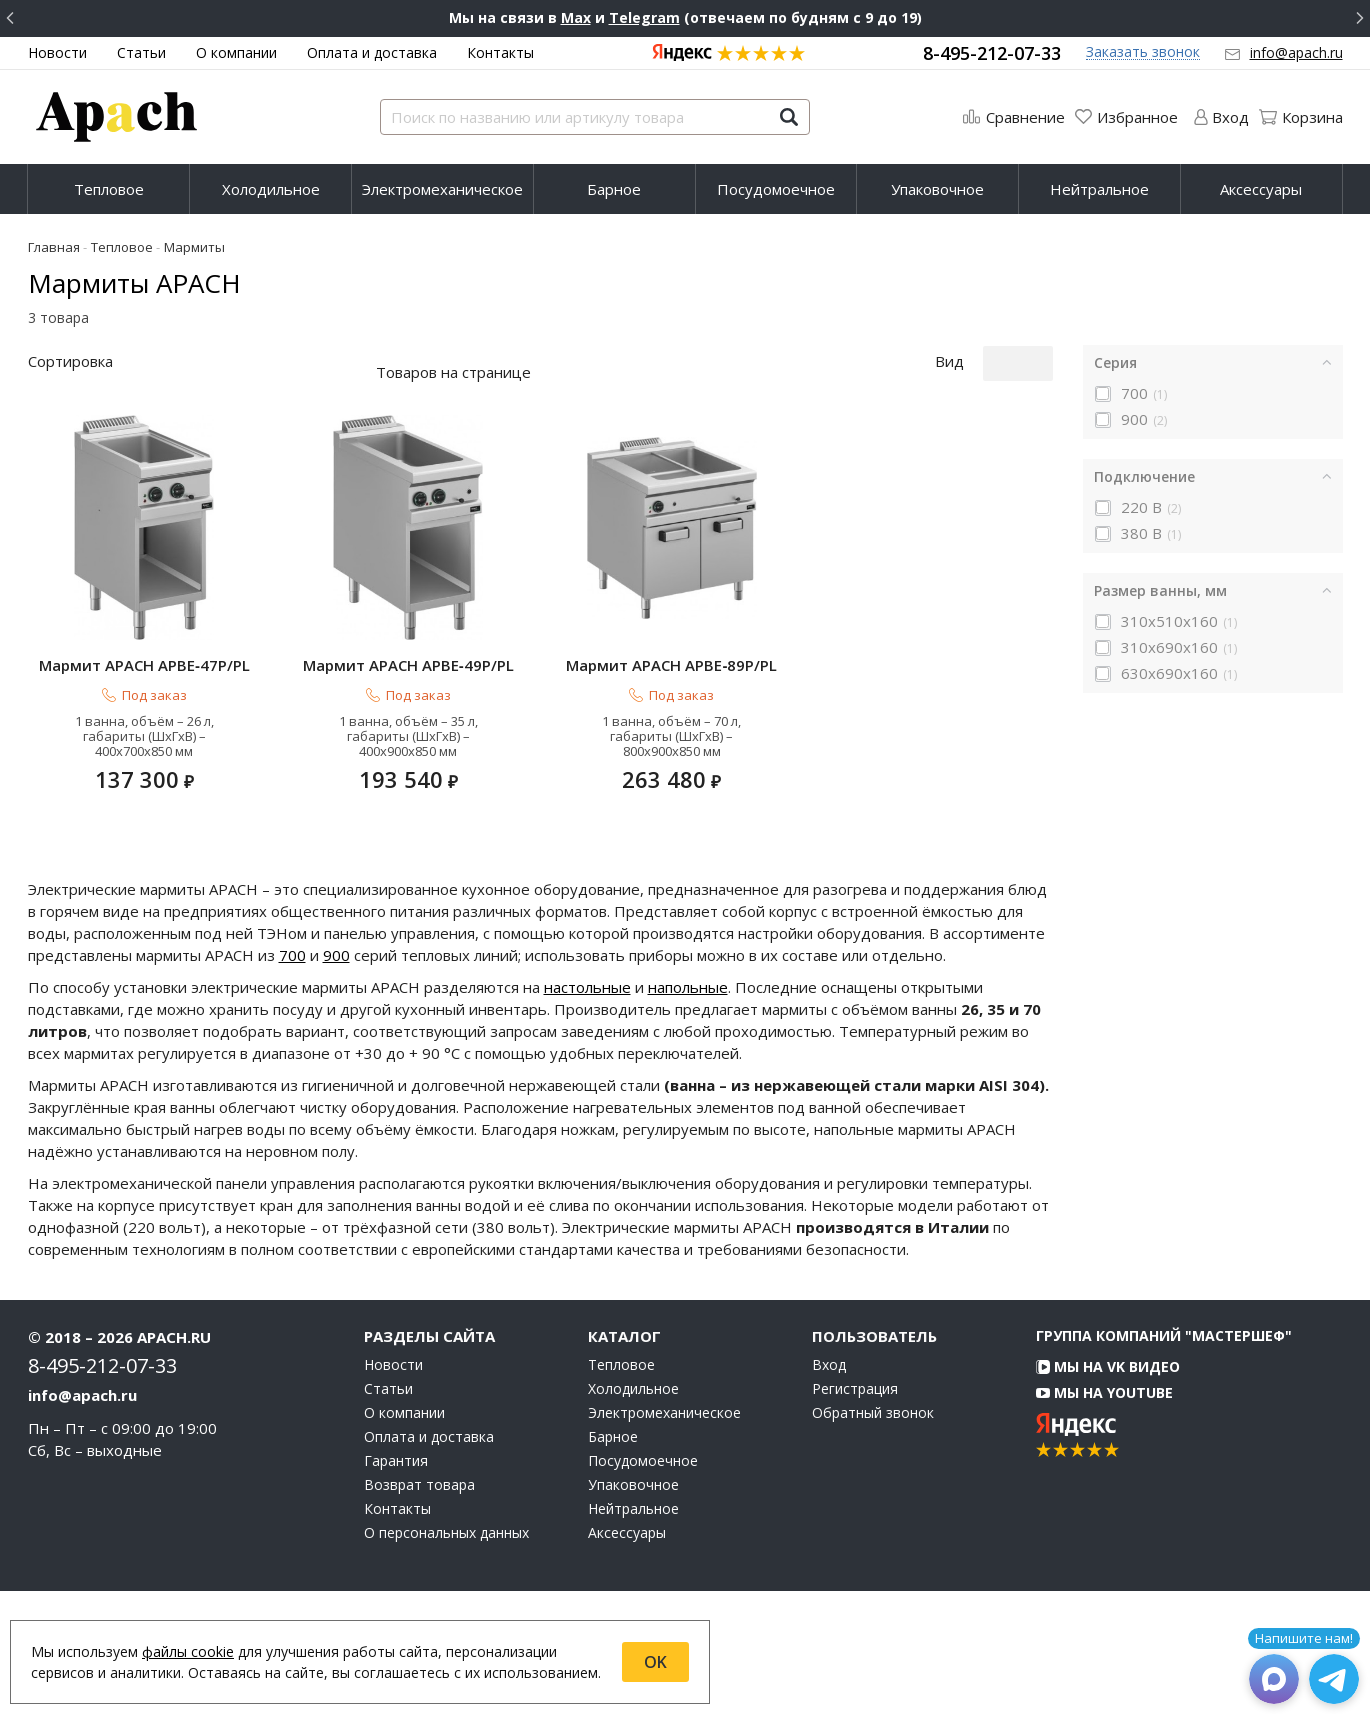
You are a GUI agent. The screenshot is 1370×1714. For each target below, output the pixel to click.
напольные (688, 1110)
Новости (57, 52)
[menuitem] (108, 189)
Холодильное (271, 189)
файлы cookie (188, 1651)
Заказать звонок (1143, 52)
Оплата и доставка (372, 52)
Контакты (500, 52)
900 (336, 1078)
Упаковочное (937, 189)
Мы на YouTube (1104, 1515)
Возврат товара (419, 1608)
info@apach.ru (1296, 52)
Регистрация (855, 1512)
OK (655, 1662)
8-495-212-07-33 (992, 53)
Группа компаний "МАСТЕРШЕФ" (1164, 1458)
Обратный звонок (873, 1536)
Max (576, 17)
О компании (236, 52)
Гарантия (396, 1584)
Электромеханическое (442, 189)
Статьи (141, 52)
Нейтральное (1099, 189)
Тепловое (109, 189)
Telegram (644, 17)
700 (292, 1078)
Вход (829, 1488)
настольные (587, 1110)
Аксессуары (1261, 189)
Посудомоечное (776, 189)
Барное (614, 189)
